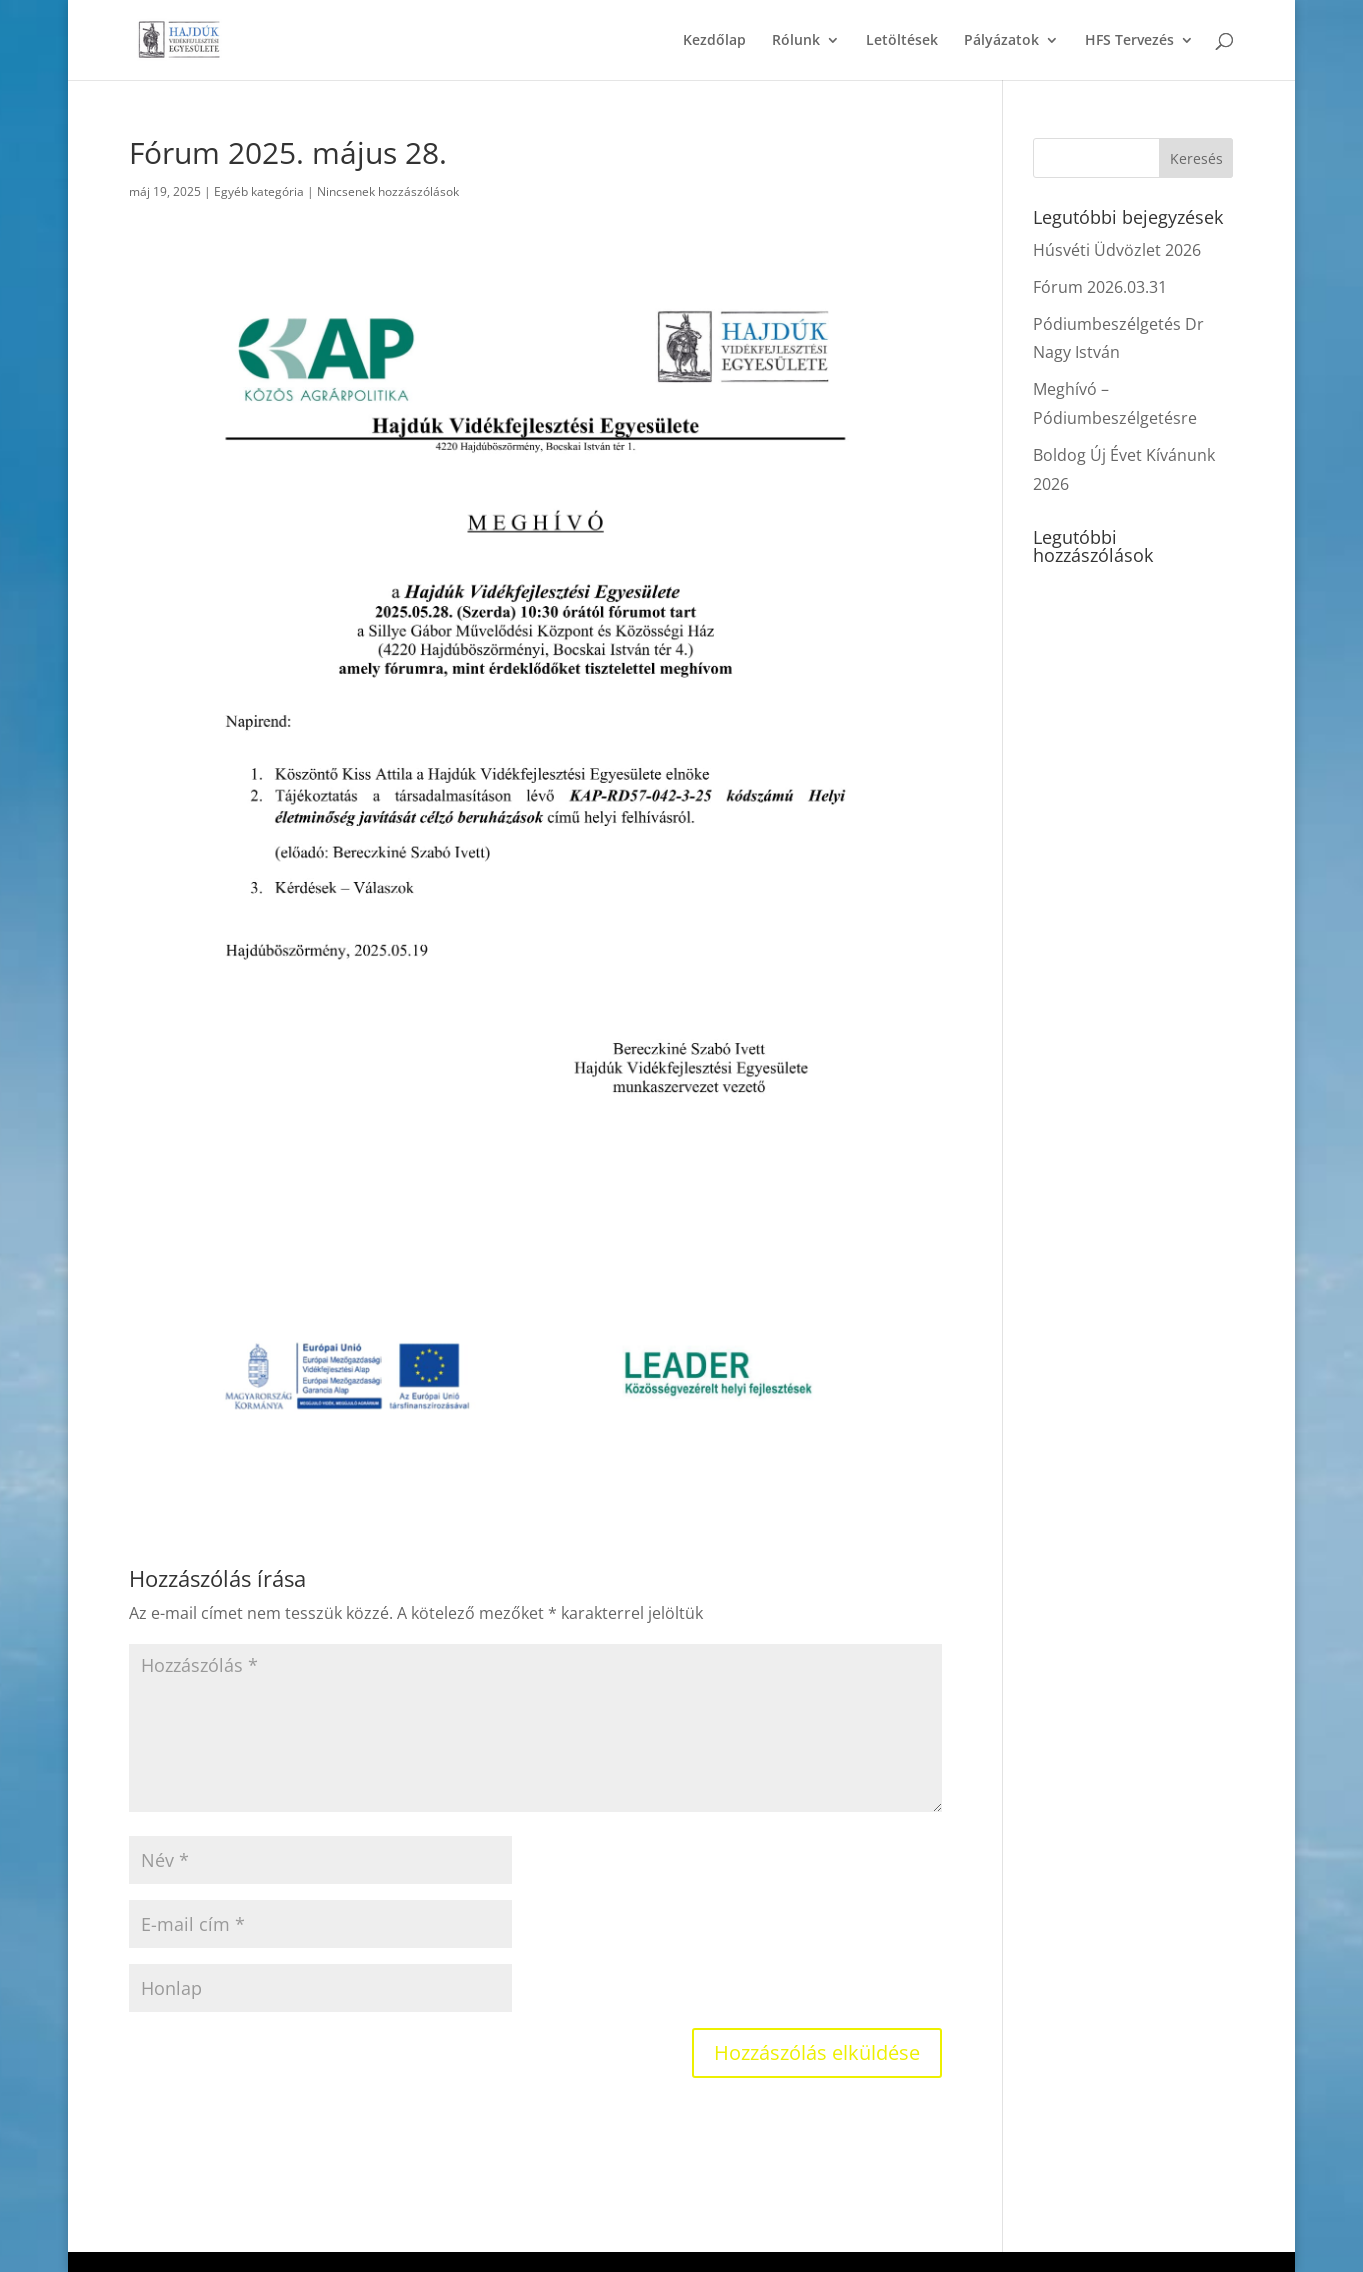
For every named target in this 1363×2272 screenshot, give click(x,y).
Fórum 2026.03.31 (1100, 287)
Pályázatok (1001, 41)
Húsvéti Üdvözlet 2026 (1117, 250)
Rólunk (796, 41)
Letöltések (902, 41)
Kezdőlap (714, 41)
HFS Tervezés (1129, 41)
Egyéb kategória (259, 191)
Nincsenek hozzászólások (388, 191)
